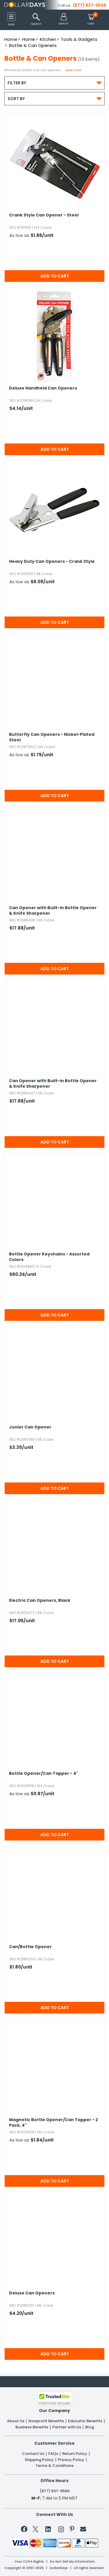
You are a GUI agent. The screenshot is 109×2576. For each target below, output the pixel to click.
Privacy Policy (71, 2460)
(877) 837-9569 (89, 5)
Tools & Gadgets (79, 39)
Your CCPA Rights (29, 2561)
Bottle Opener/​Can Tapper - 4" (43, 1773)
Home (10, 39)
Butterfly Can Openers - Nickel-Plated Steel (51, 737)
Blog (89, 2427)
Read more (73, 70)
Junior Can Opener (30, 1427)
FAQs (53, 2453)
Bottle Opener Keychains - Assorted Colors (49, 1256)
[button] (63, 19)
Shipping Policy (39, 2460)
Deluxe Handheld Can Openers (43, 388)
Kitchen (48, 39)
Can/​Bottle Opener (30, 1947)
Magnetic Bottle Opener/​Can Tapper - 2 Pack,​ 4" (53, 2122)
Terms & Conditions (54, 2465)
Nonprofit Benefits (46, 2421)
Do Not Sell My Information (72, 2561)
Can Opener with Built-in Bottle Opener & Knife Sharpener (53, 910)
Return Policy (74, 2453)
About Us (15, 2421)
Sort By (54, 98)
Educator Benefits (85, 2421)
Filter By (54, 82)
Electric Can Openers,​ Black (39, 1600)
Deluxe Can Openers (32, 2293)
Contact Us (33, 2453)
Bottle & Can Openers (33, 45)
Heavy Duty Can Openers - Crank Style (52, 561)
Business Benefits (31, 2427)
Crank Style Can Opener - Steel (43, 215)
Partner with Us (66, 2427)
